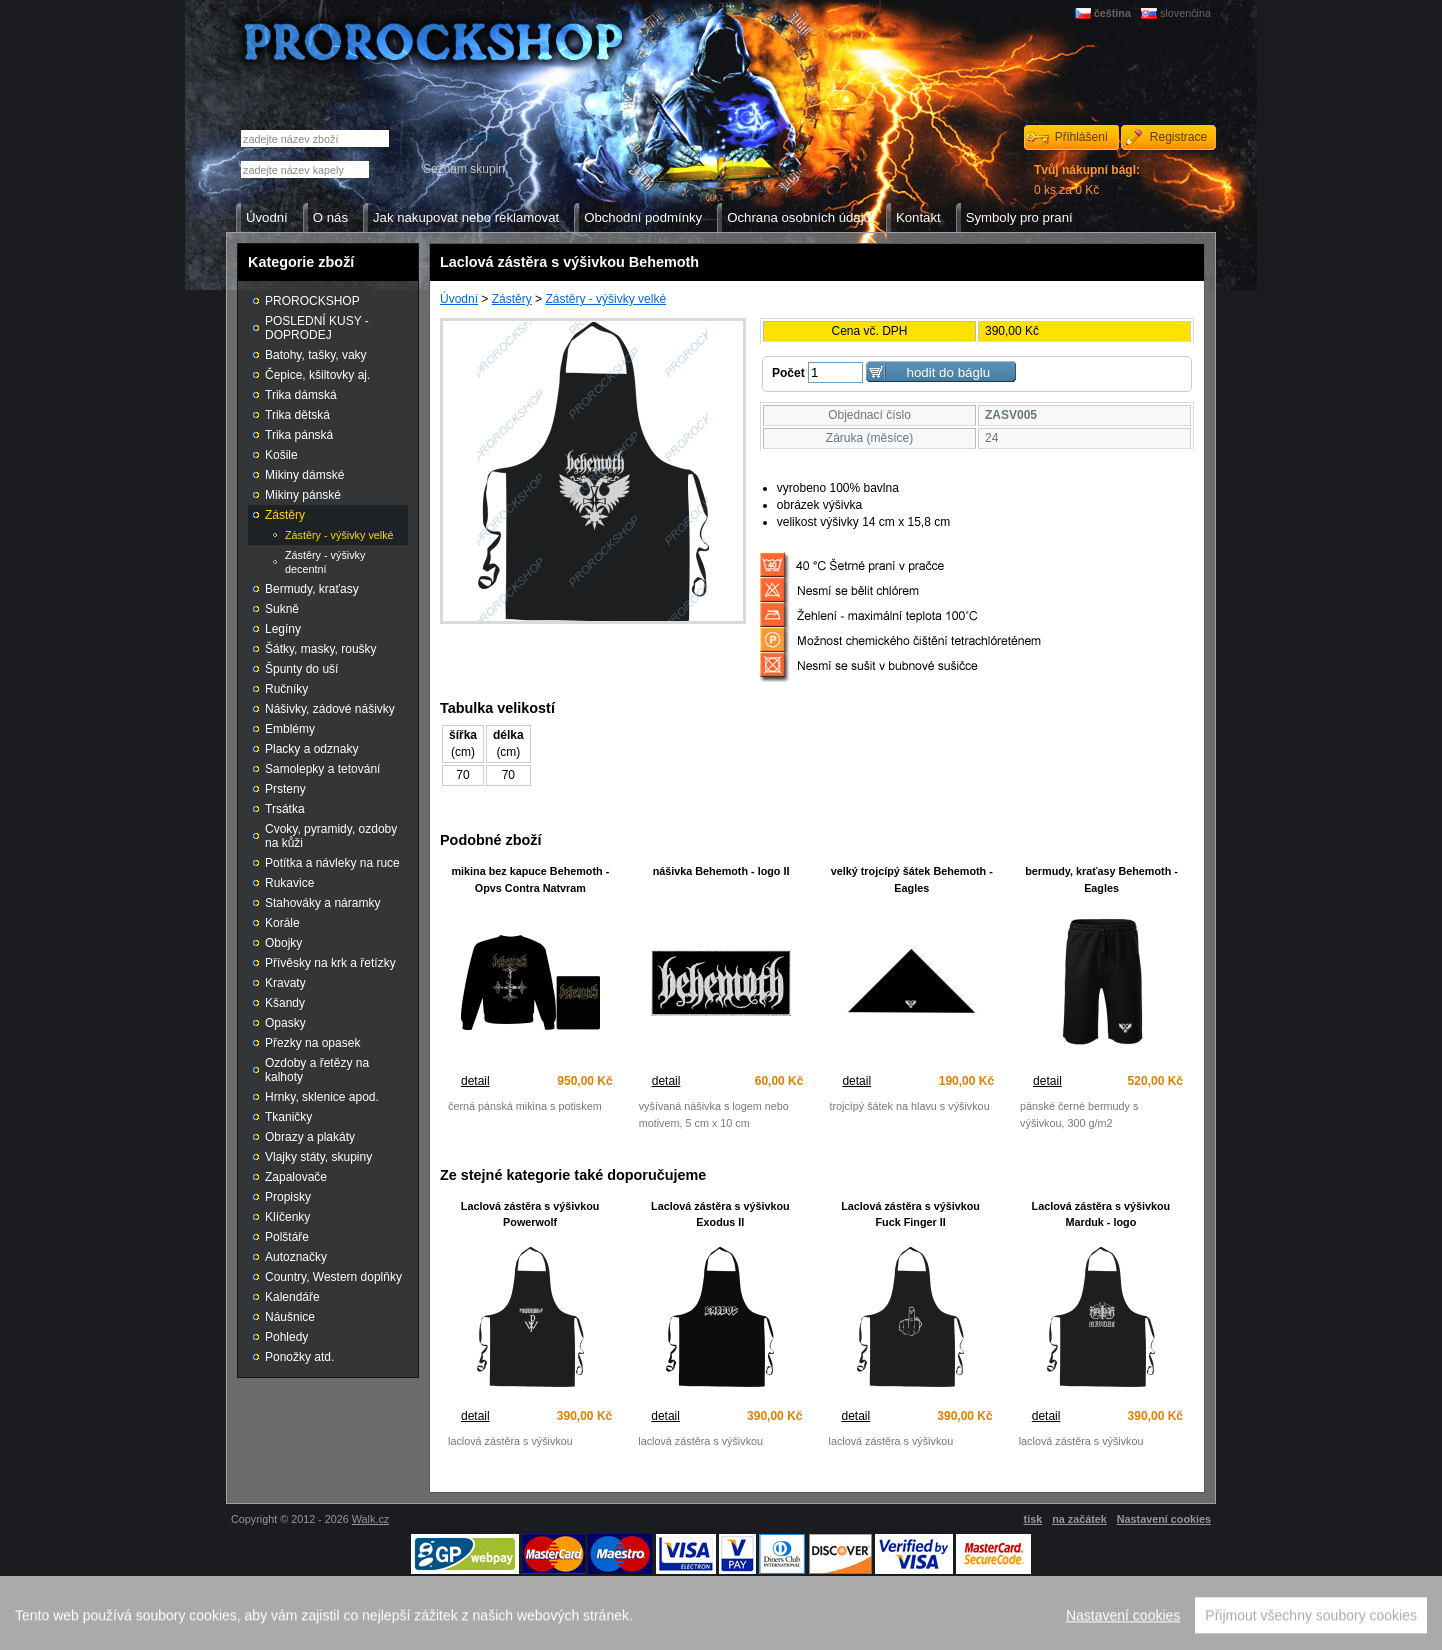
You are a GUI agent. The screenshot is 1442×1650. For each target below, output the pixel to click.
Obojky (283, 943)
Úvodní (459, 299)
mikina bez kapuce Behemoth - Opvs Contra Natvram (530, 879)
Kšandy (285, 1003)
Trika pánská (299, 435)
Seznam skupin (464, 169)
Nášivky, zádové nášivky (330, 709)
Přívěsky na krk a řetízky (330, 963)
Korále (282, 923)
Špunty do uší (301, 669)
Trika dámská (301, 395)
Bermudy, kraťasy (312, 589)
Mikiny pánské (303, 495)
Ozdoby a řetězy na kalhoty (317, 1070)
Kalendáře (292, 1297)
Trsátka (285, 809)
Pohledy (286, 1337)
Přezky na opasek (312, 1043)
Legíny (283, 629)
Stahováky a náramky (322, 903)
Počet (788, 373)
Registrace (1178, 137)
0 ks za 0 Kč (1087, 180)
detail (475, 1081)
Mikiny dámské (304, 475)
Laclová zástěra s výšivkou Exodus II (720, 1214)
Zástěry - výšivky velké (605, 299)
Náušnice (290, 1317)
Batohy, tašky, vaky (316, 355)
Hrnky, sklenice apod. (322, 1097)
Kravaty (285, 983)
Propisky (288, 1197)
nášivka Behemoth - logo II (721, 871)
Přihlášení (1081, 137)
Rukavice (289, 883)
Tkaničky (288, 1117)
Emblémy (290, 729)
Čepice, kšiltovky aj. (317, 375)
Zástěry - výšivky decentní (325, 562)
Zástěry (512, 299)
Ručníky (286, 689)
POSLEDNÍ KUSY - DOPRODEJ (317, 328)
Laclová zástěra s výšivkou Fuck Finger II (910, 1214)
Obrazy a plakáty (310, 1137)
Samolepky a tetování (322, 769)
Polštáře (287, 1237)
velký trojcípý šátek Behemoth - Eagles (912, 879)
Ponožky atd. (299, 1357)
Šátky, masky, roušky (321, 649)
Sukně (282, 609)
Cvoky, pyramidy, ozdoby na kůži (331, 836)
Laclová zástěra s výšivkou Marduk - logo (1101, 1214)
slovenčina (1185, 13)
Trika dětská (297, 415)
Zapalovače (296, 1177)
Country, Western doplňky (333, 1277)
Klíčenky (287, 1217)
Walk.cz (370, 1519)
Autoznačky (296, 1257)
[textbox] (305, 169)
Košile (281, 455)
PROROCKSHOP (312, 301)
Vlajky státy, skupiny (318, 1157)
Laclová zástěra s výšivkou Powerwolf (530, 1214)
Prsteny (285, 789)
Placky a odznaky (311, 749)
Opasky (285, 1023)
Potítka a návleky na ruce (332, 863)
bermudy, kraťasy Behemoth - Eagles (1101, 879)
